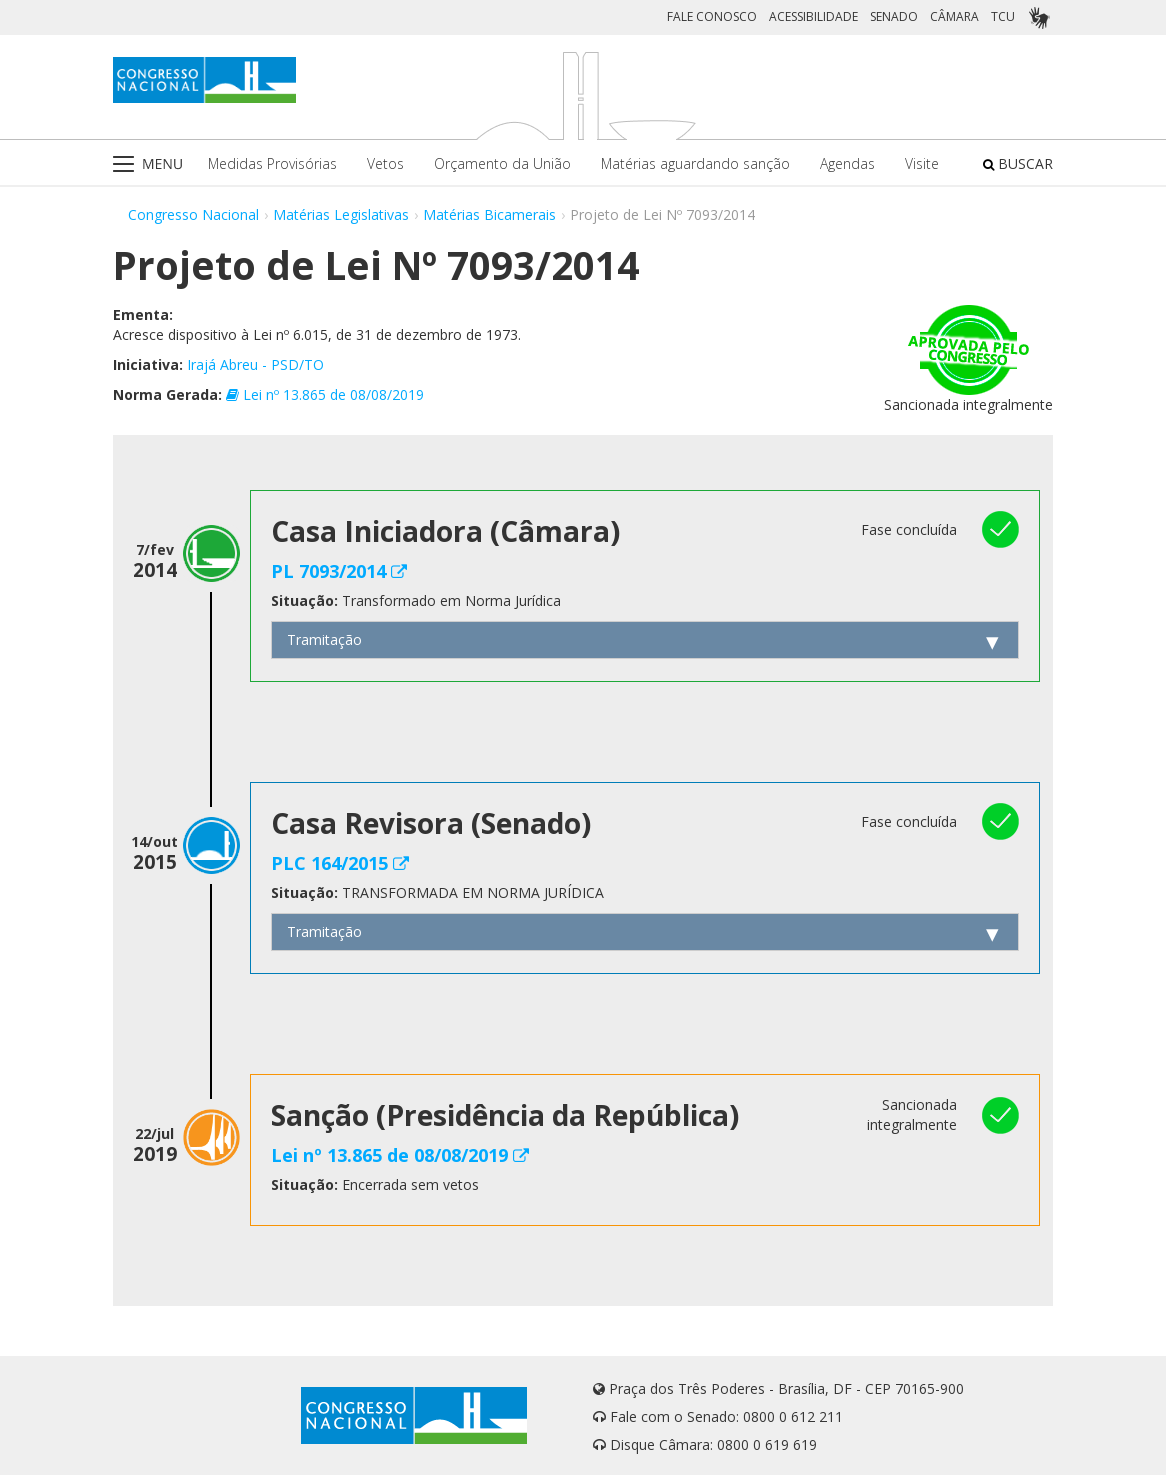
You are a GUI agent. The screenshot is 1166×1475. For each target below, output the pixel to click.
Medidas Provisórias (272, 163)
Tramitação (324, 639)
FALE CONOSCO (712, 16)
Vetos (385, 163)
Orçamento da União (502, 163)
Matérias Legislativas (341, 214)
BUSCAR (1018, 163)
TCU (1003, 16)
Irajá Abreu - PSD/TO (255, 364)
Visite (922, 163)
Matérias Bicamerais (489, 214)
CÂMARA (954, 16)
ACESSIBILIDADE (813, 16)
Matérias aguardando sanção (695, 163)
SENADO (894, 16)
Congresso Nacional (193, 214)
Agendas (847, 163)
